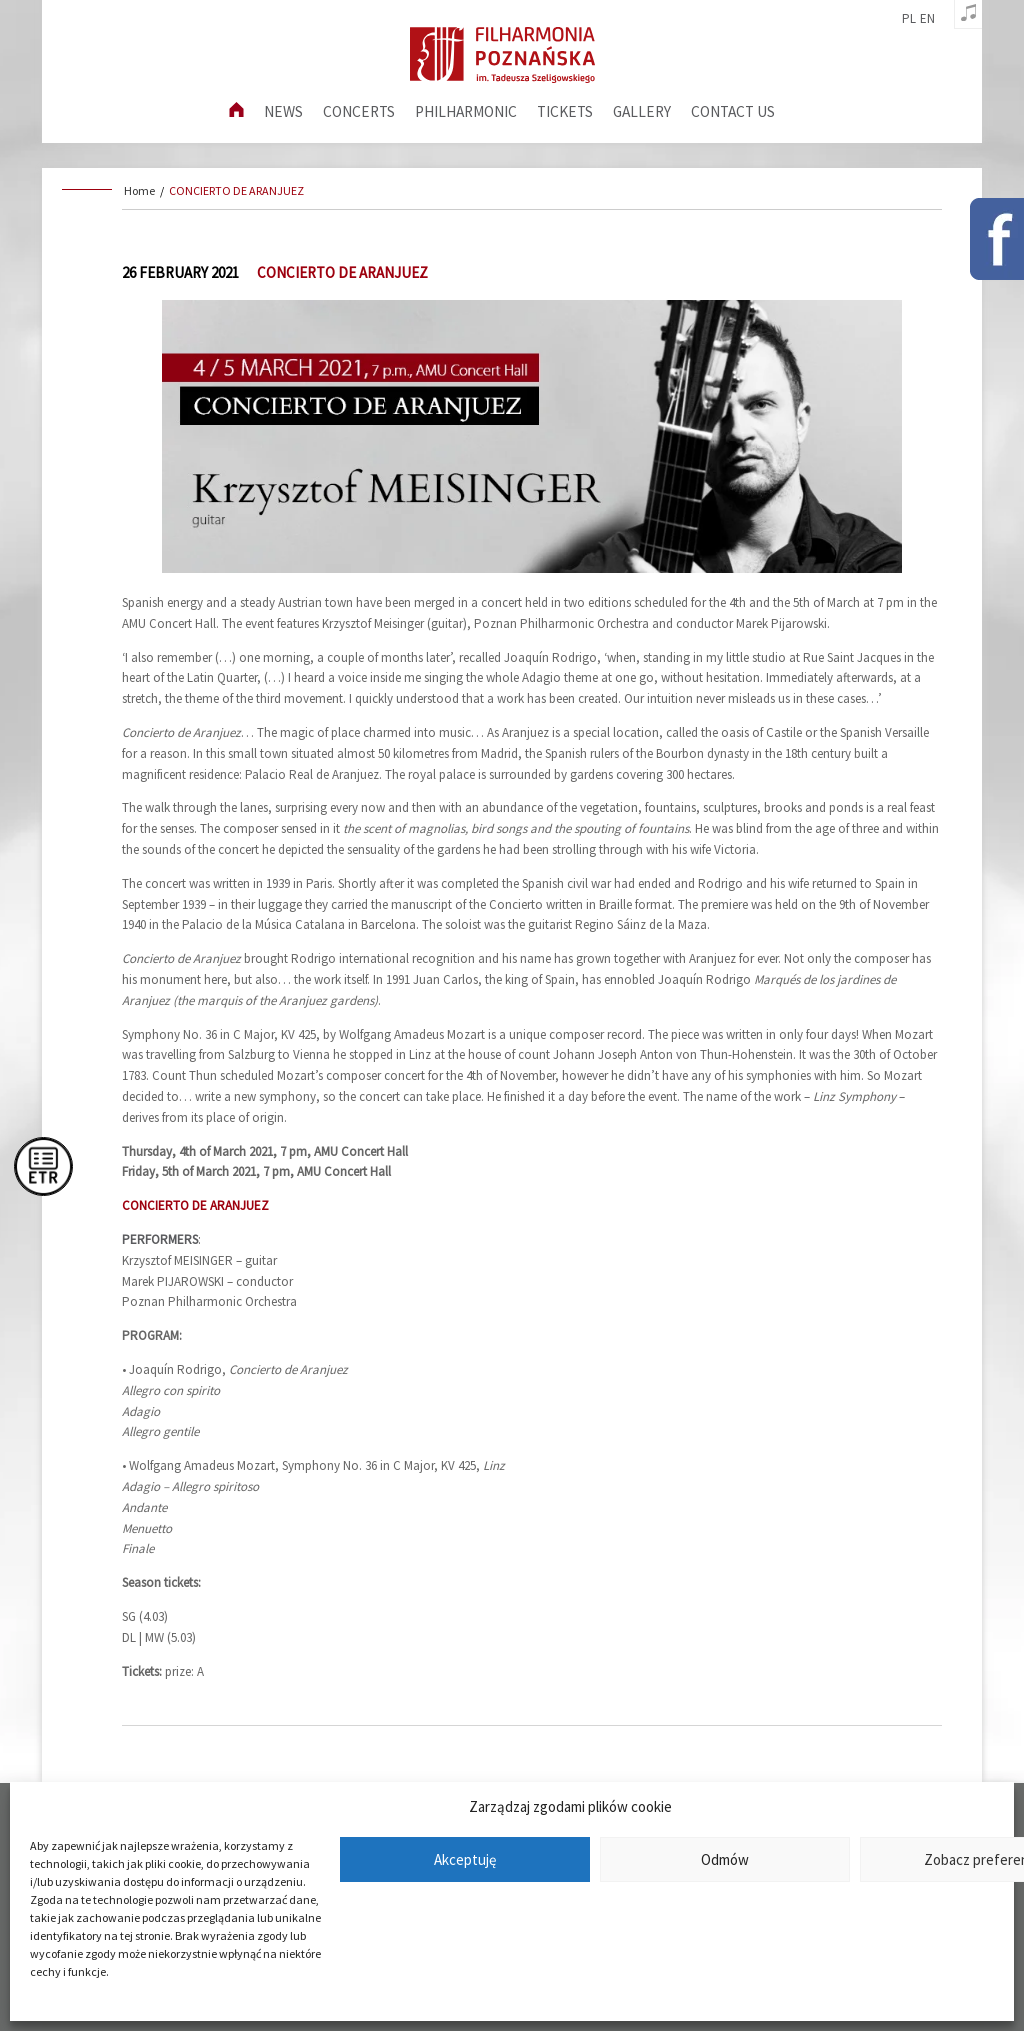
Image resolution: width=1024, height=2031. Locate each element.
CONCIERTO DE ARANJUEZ (236, 190)
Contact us (733, 111)
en (927, 19)
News (283, 111)
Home (139, 190)
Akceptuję (465, 1859)
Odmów (725, 1859)
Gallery (642, 111)
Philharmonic (466, 111)
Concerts (359, 111)
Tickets (565, 111)
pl (909, 19)
